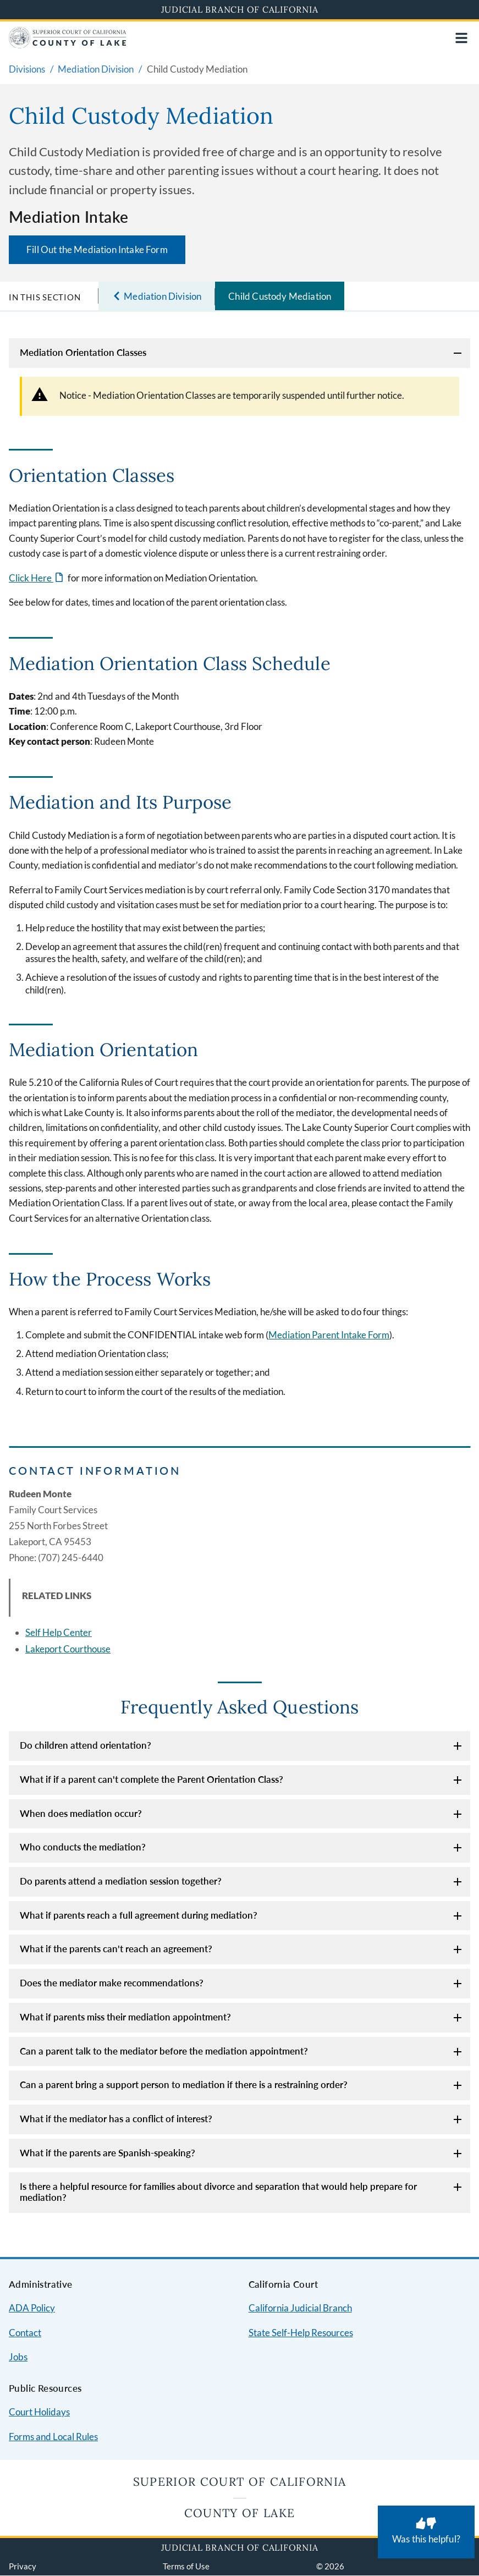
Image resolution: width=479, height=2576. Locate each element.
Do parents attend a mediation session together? (121, 1881)
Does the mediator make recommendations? (111, 1983)
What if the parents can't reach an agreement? (116, 1948)
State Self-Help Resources (301, 2332)
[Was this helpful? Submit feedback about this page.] (426, 2532)
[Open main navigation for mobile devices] (461, 38)
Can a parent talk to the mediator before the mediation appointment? (164, 2051)
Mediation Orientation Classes (83, 352)
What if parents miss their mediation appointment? (125, 2017)
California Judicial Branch (300, 2308)
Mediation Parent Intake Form (328, 1335)
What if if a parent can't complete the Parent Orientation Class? (151, 1779)
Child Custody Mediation (279, 296)
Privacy (22, 2566)
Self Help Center (58, 1632)
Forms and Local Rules (53, 2436)
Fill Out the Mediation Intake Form (97, 249)
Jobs (18, 2357)
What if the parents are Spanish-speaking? (107, 2152)
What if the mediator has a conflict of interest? (116, 2118)
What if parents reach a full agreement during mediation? (138, 1915)
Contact (25, 2332)
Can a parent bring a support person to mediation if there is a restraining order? (184, 2084)
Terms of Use (186, 2566)
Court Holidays (39, 2412)
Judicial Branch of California (239, 9)
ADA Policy (32, 2308)
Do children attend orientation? (85, 1745)
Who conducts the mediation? (83, 1847)
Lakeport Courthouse (68, 1649)
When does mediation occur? (81, 1813)
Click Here (31, 578)
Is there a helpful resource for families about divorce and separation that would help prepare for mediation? (218, 2191)
